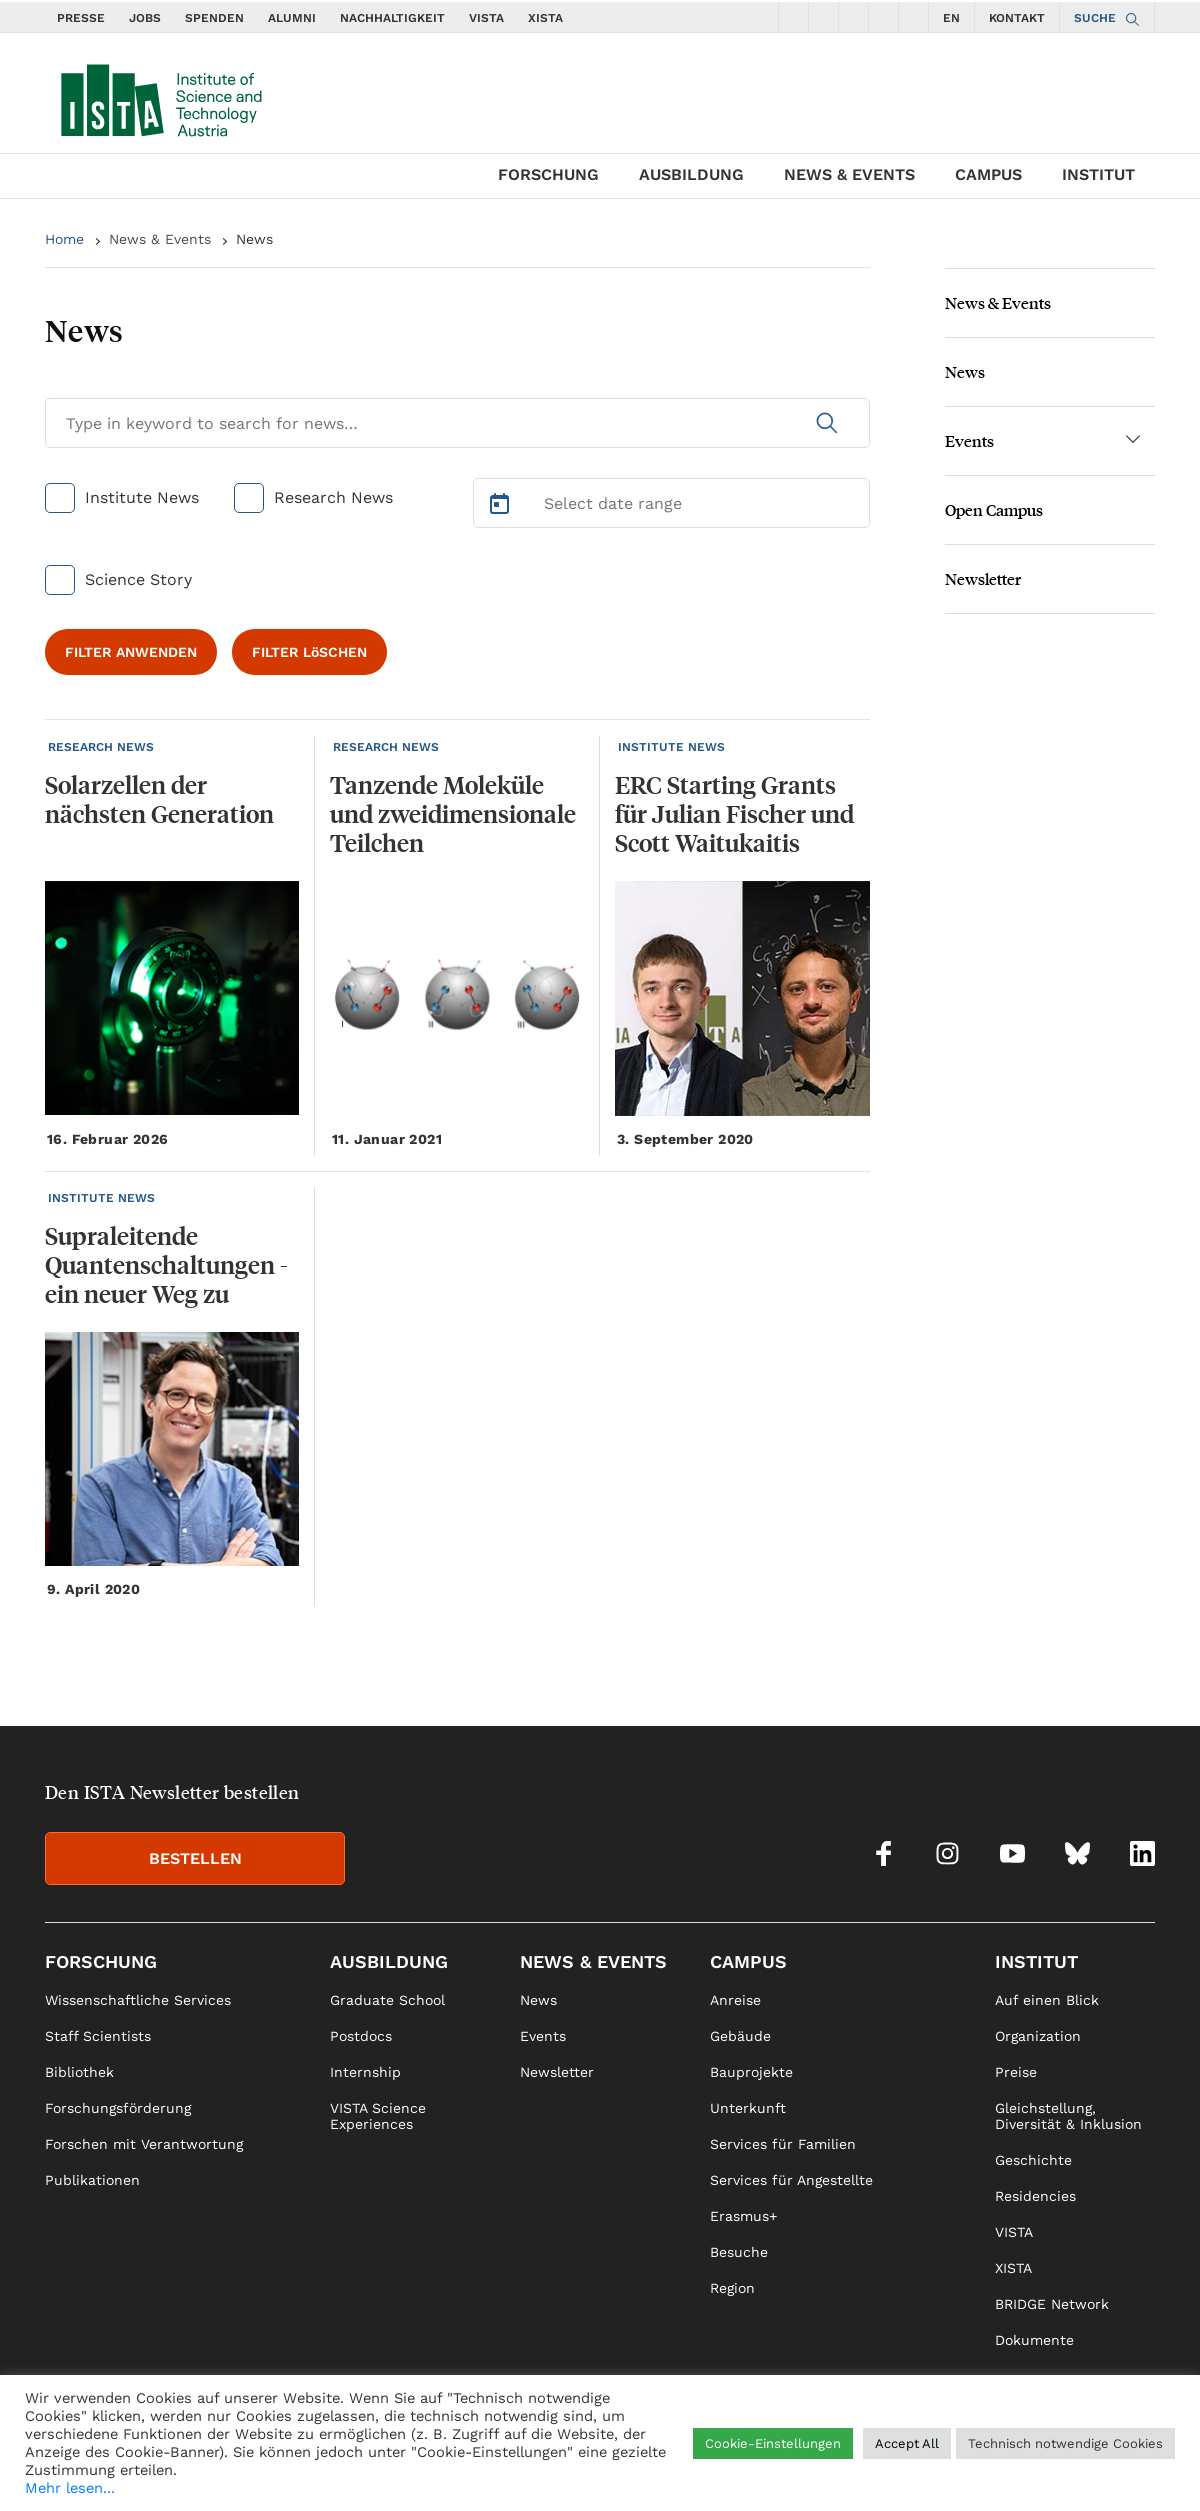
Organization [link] (1038, 2036)
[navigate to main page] (160, 96)
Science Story (138, 579)
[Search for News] (457, 423)
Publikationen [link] (92, 2180)
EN (951, 18)
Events (969, 440)
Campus (988, 174)
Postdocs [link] (361, 2036)
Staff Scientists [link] (98, 2036)
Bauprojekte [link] (751, 2072)
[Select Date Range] (672, 503)
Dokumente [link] (1034, 2340)
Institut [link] (1036, 1961)
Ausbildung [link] (389, 1961)
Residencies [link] (1035, 2196)
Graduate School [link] (387, 2000)
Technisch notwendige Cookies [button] (1065, 2443)
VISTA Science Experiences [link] (378, 2116)
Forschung (548, 174)
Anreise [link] (735, 2000)
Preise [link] (1016, 2072)
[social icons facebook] (794, 17)
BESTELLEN (195, 1858)
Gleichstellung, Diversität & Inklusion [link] (1068, 2116)
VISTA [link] (1014, 2232)
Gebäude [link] (740, 2036)
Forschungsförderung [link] (118, 2108)
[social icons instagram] (824, 17)
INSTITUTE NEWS (671, 747)
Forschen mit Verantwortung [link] (144, 2144)
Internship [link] (365, 2072)
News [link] (538, 2000)
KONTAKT (1017, 18)
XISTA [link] (1013, 2268)
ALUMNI (292, 18)
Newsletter (983, 578)
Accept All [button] (907, 2443)
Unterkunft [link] (748, 2108)
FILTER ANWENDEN (131, 652)
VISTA (486, 18)
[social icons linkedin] (914, 17)
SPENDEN (214, 18)
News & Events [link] (593, 1961)
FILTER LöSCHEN (309, 652)
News (254, 239)
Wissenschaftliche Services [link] (138, 2000)
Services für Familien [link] (783, 2144)
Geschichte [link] (1033, 2160)
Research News (333, 497)
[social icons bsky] (884, 17)
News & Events (849, 174)
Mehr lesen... (70, 2488)
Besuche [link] (739, 2252)
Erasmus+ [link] (743, 2216)
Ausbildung (691, 174)
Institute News (142, 497)
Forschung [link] (101, 1961)
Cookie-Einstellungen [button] (773, 2443)
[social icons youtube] (854, 17)
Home (64, 239)
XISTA (545, 18)
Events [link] (543, 2036)
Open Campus (994, 509)
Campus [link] (748, 1961)
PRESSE (81, 18)
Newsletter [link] (557, 2072)
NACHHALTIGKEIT (392, 18)
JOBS (145, 18)
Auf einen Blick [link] (1047, 2000)
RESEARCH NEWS (101, 747)
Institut (1098, 174)
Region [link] (732, 2288)
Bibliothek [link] (79, 2072)
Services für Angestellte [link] (791, 2180)
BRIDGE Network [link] (1052, 2304)
